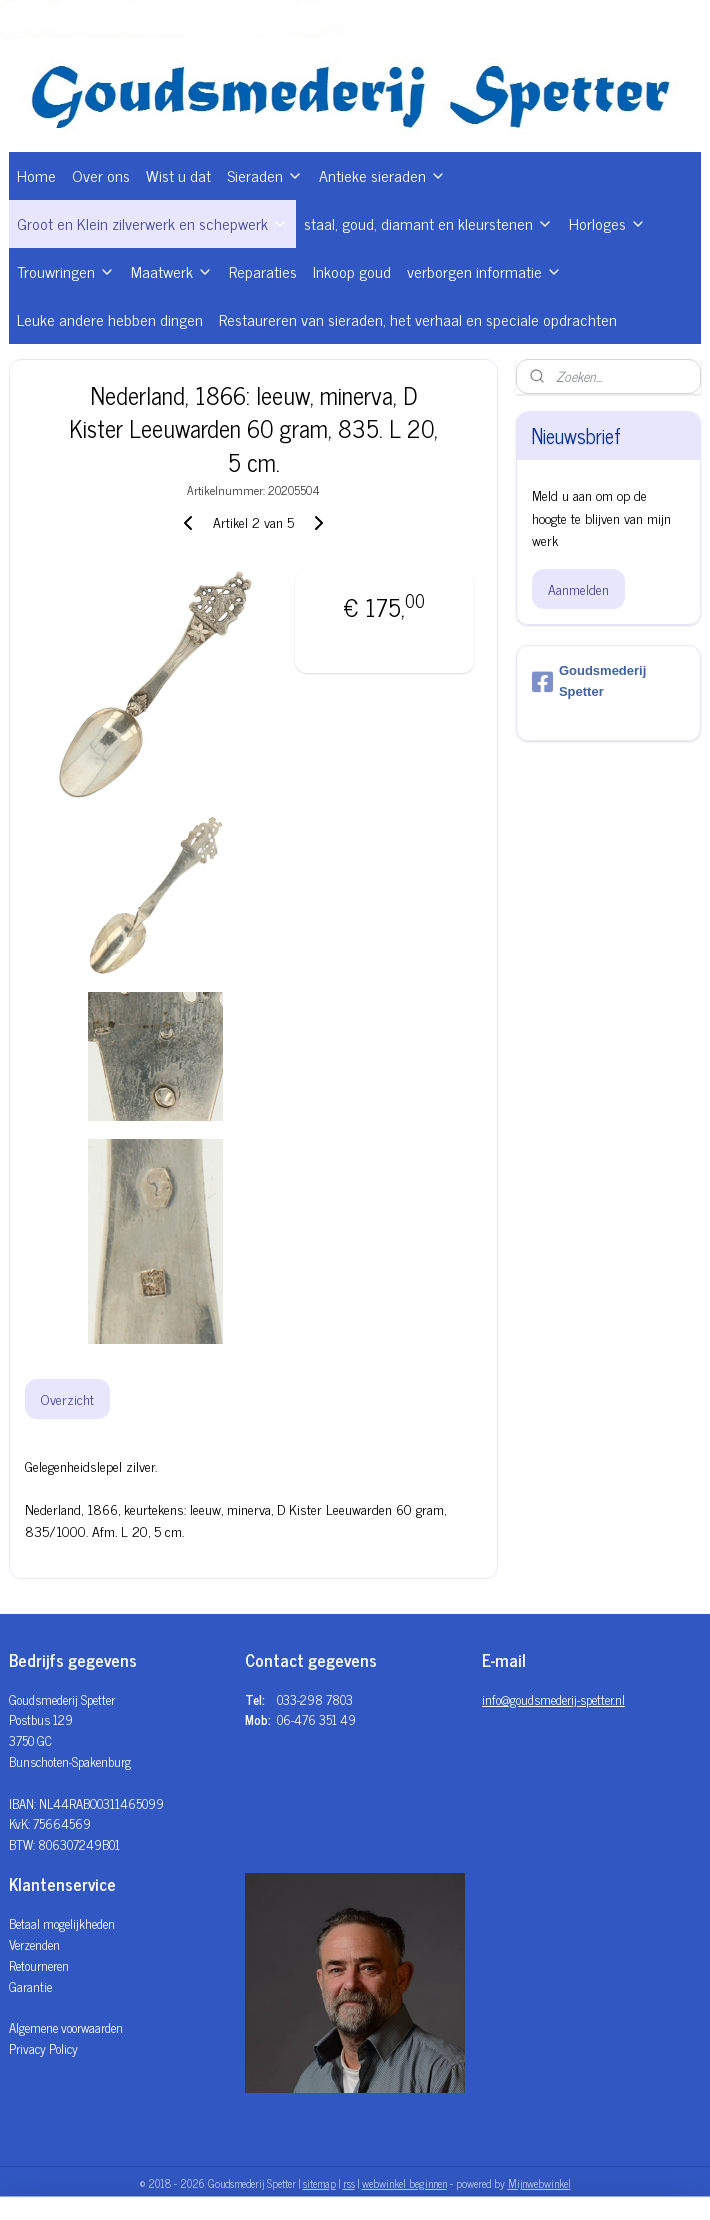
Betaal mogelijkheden (62, 1923)
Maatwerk (172, 271)
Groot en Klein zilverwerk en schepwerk (152, 223)
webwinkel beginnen (404, 2183)
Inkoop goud (352, 271)
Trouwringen (66, 271)
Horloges (607, 223)
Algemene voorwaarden (66, 2027)
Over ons (101, 175)
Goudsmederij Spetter (589, 681)
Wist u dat (178, 175)
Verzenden (34, 1944)
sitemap (319, 2183)
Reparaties (263, 271)
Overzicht (67, 1399)
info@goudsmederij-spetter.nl (553, 1699)
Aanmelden (578, 588)
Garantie (30, 1986)
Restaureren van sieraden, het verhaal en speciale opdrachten (418, 319)
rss (349, 2183)
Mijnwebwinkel (539, 2183)
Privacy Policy (43, 2048)
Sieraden (265, 175)
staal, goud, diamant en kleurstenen (428, 223)
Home (36, 175)
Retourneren (39, 1965)
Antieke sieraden (382, 175)
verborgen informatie (484, 271)
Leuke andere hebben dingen (110, 319)
